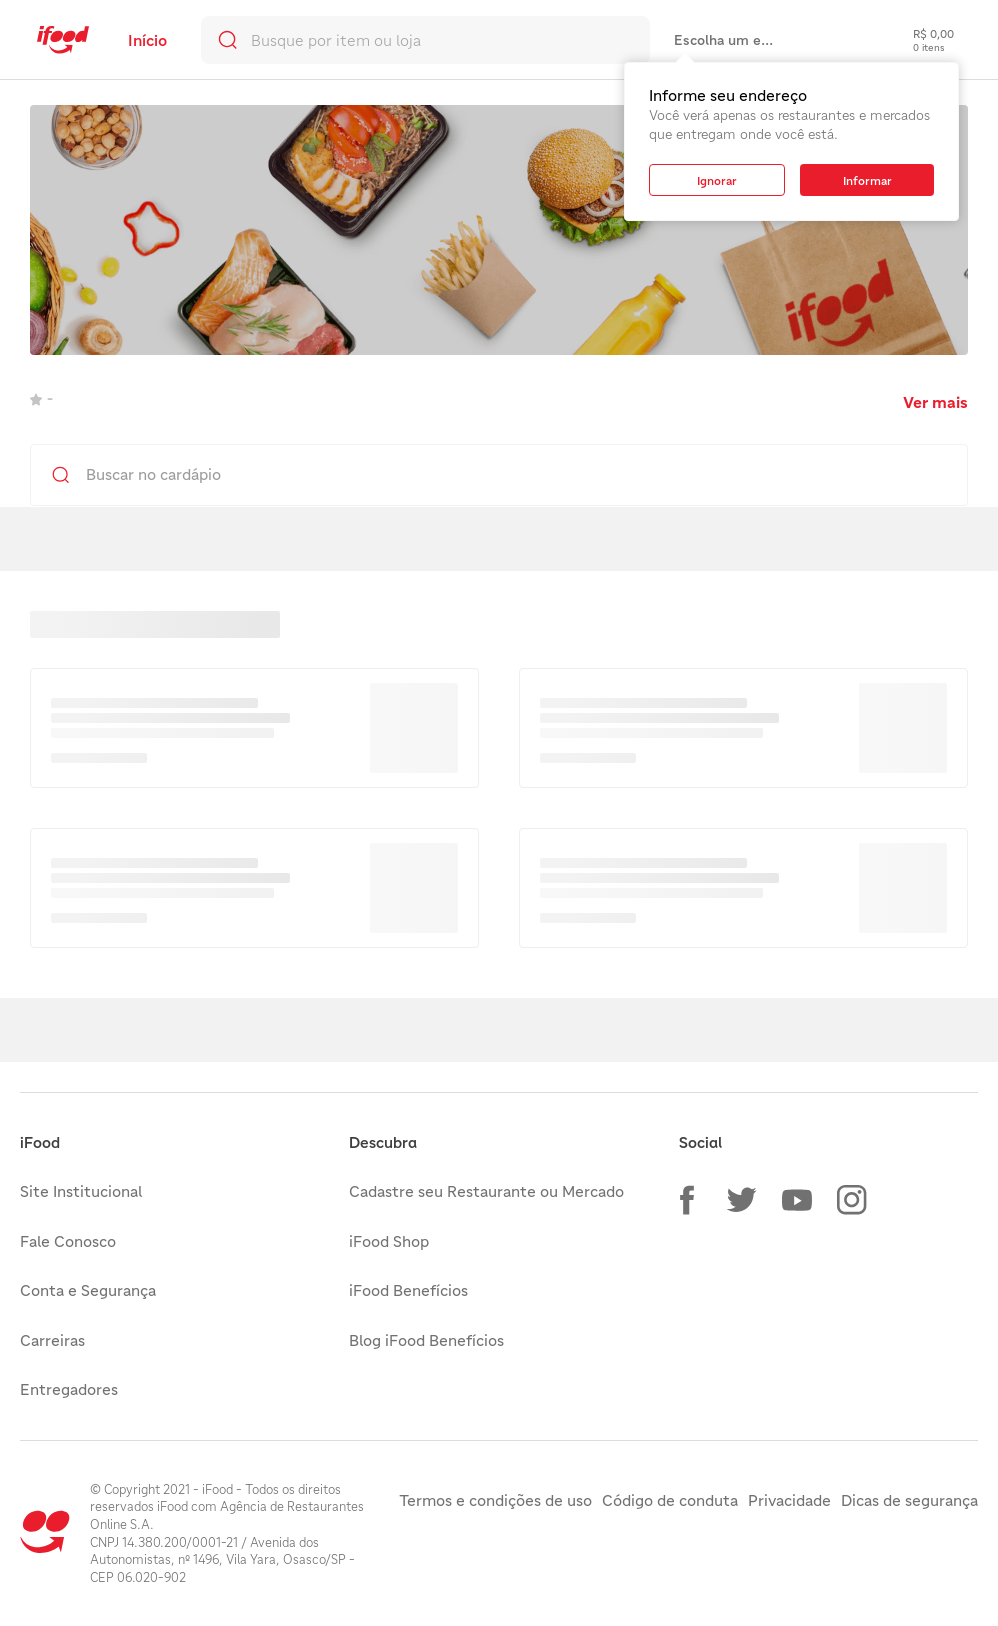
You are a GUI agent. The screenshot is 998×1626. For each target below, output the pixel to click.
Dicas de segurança (909, 1500)
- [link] (41, 398)
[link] (63, 40)
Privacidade (789, 1500)
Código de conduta (670, 1500)
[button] (687, 1200)
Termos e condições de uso (495, 1500)
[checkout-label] (918, 40)
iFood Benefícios (408, 1290)
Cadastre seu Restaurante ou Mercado (486, 1191)
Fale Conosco (68, 1241)
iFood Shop (389, 1241)
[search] (425, 40)
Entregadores (69, 1389)
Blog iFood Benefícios (426, 1340)
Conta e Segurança (88, 1290)
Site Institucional (81, 1191)
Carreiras (52, 1340)
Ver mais (935, 402)
